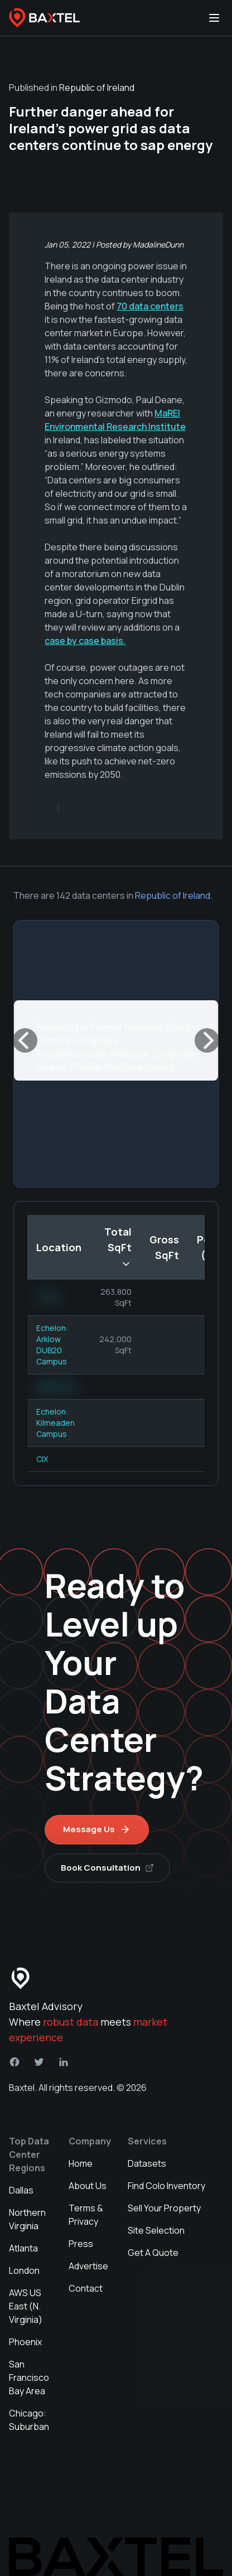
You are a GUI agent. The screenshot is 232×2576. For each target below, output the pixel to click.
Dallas (21, 2190)
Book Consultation (107, 1867)
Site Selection (156, 2230)
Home (81, 2163)
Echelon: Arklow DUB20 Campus (52, 1345)
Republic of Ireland (172, 895)
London (24, 2270)
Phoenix (25, 2342)
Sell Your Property (164, 2208)
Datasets (147, 2163)
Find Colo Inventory (166, 2186)
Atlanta (23, 2248)
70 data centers (150, 306)
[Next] (207, 1040)
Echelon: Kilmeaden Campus (55, 1422)
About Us (88, 2186)
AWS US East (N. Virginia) (25, 2306)
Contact (86, 2288)
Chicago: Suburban (29, 2420)
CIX (42, 1459)
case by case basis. (85, 641)
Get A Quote (153, 2252)
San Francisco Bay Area (29, 2377)
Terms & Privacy (86, 2215)
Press (81, 2244)
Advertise (88, 2266)
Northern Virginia (27, 2219)
